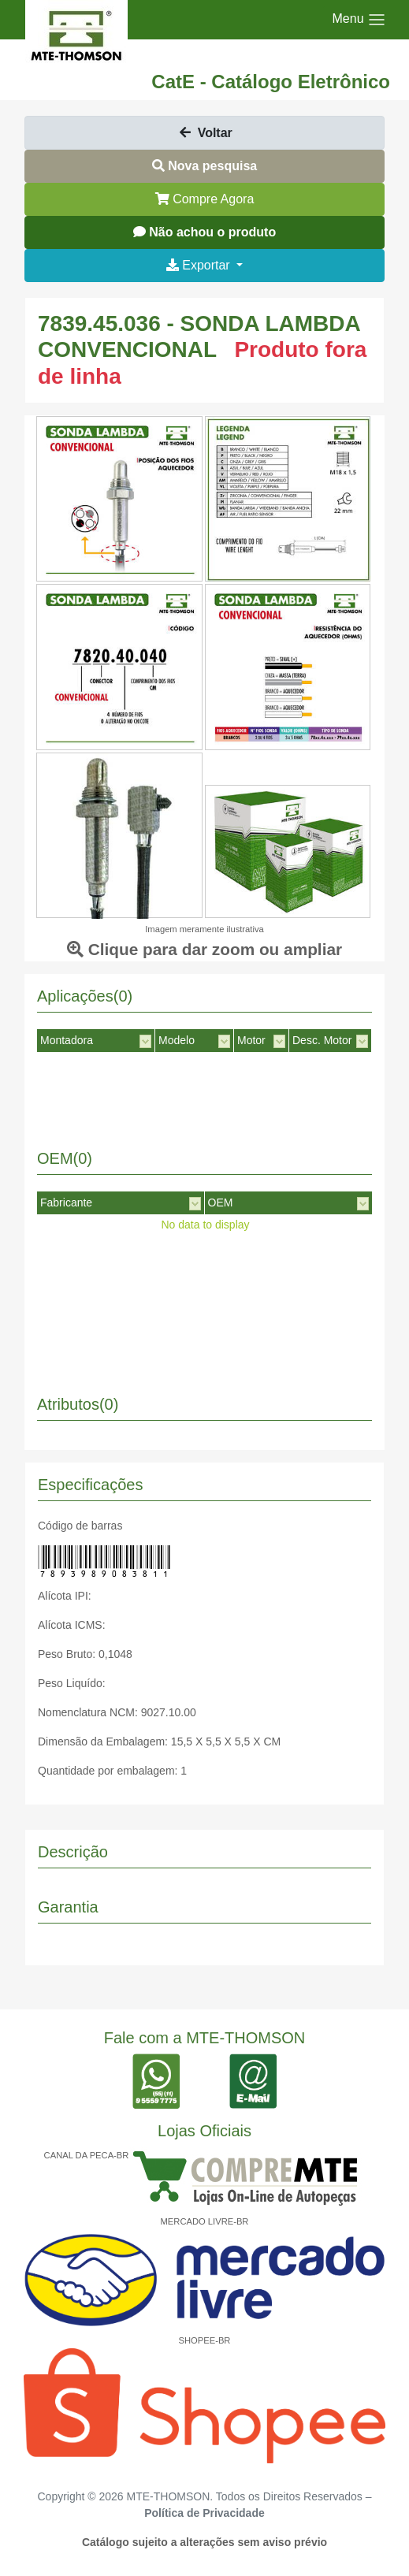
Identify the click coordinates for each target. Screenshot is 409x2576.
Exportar (199, 265)
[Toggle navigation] (359, 19)
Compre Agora (205, 199)
